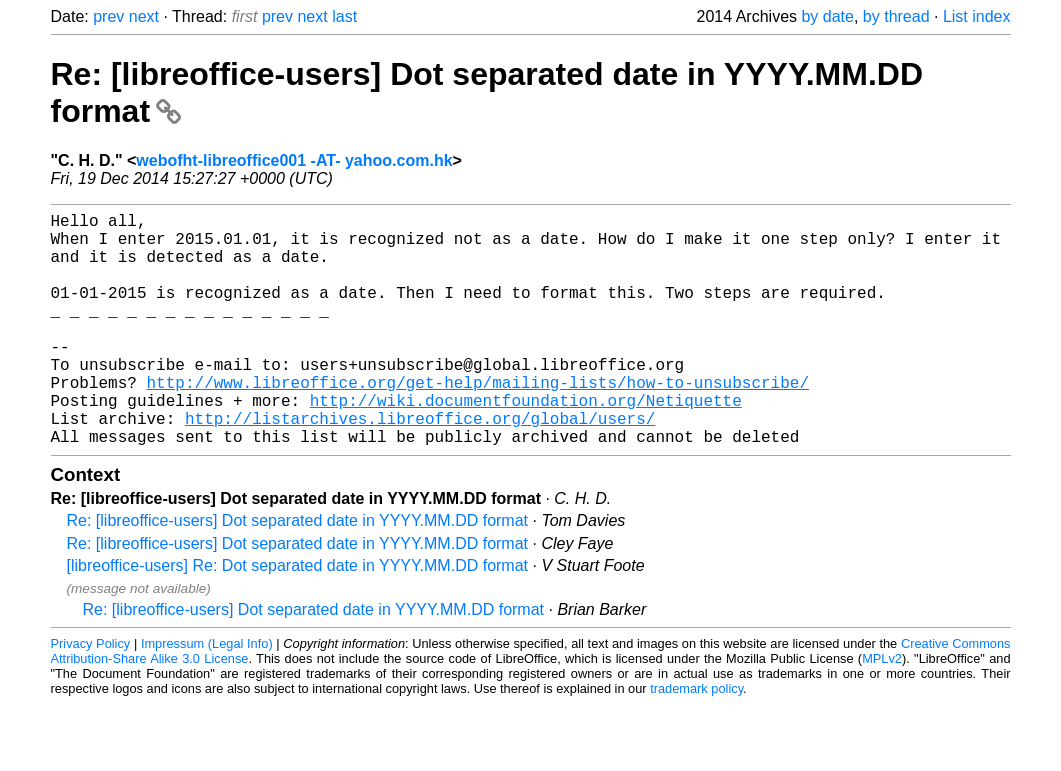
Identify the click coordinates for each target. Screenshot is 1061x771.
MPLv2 (882, 710)
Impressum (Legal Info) (207, 695)
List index (977, 16)
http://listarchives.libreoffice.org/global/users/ (420, 466)
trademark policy (696, 740)
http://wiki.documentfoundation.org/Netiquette (526, 444)
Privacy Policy (91, 695)
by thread (896, 16)
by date (827, 16)
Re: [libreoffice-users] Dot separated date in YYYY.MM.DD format (298, 572)
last (344, 16)
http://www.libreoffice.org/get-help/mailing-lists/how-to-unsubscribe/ (478, 422)
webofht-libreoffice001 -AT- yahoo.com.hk (294, 160)
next (144, 16)
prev (108, 16)
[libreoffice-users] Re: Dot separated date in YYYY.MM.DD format (298, 617)
